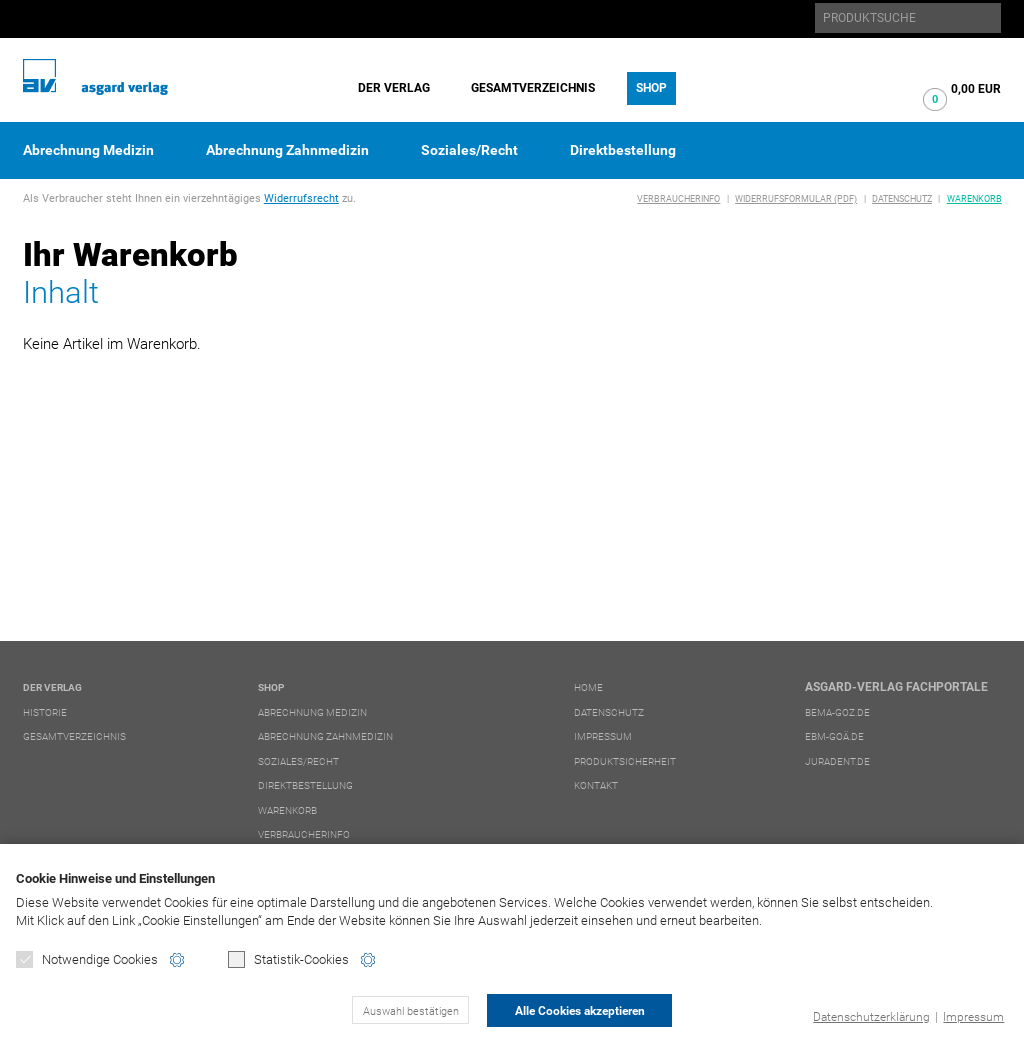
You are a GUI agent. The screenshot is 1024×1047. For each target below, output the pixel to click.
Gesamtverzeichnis (533, 88)
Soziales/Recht (469, 150)
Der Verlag (394, 88)
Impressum (973, 1017)
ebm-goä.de (834, 736)
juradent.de (837, 761)
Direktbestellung (623, 150)
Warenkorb (974, 199)
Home (588, 687)
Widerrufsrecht (301, 198)
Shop (651, 88)
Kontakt (596, 785)
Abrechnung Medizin (88, 150)
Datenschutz (902, 199)
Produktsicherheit (625, 761)
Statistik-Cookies (288, 959)
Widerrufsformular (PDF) (796, 199)
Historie (45, 712)
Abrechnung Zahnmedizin (287, 150)
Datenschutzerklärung (871, 1017)
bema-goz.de (837, 712)
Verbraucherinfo (678, 199)
